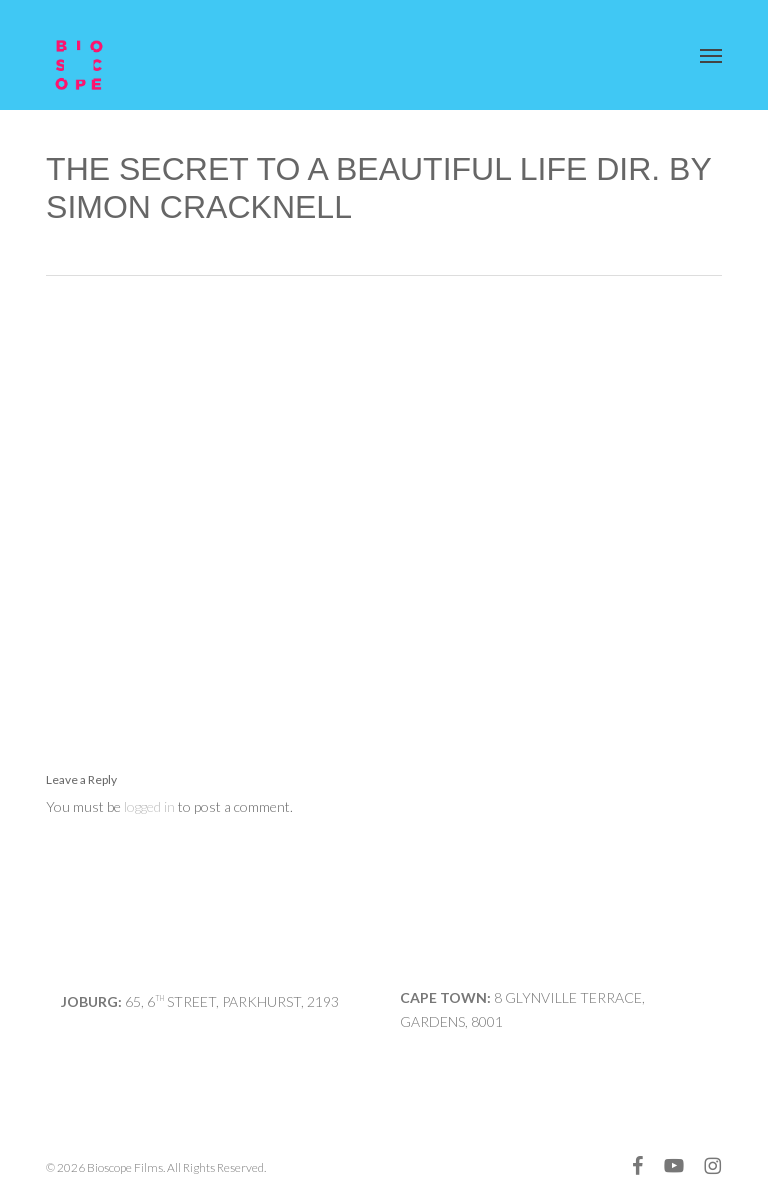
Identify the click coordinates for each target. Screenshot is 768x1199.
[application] (384, 501)
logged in (149, 806)
